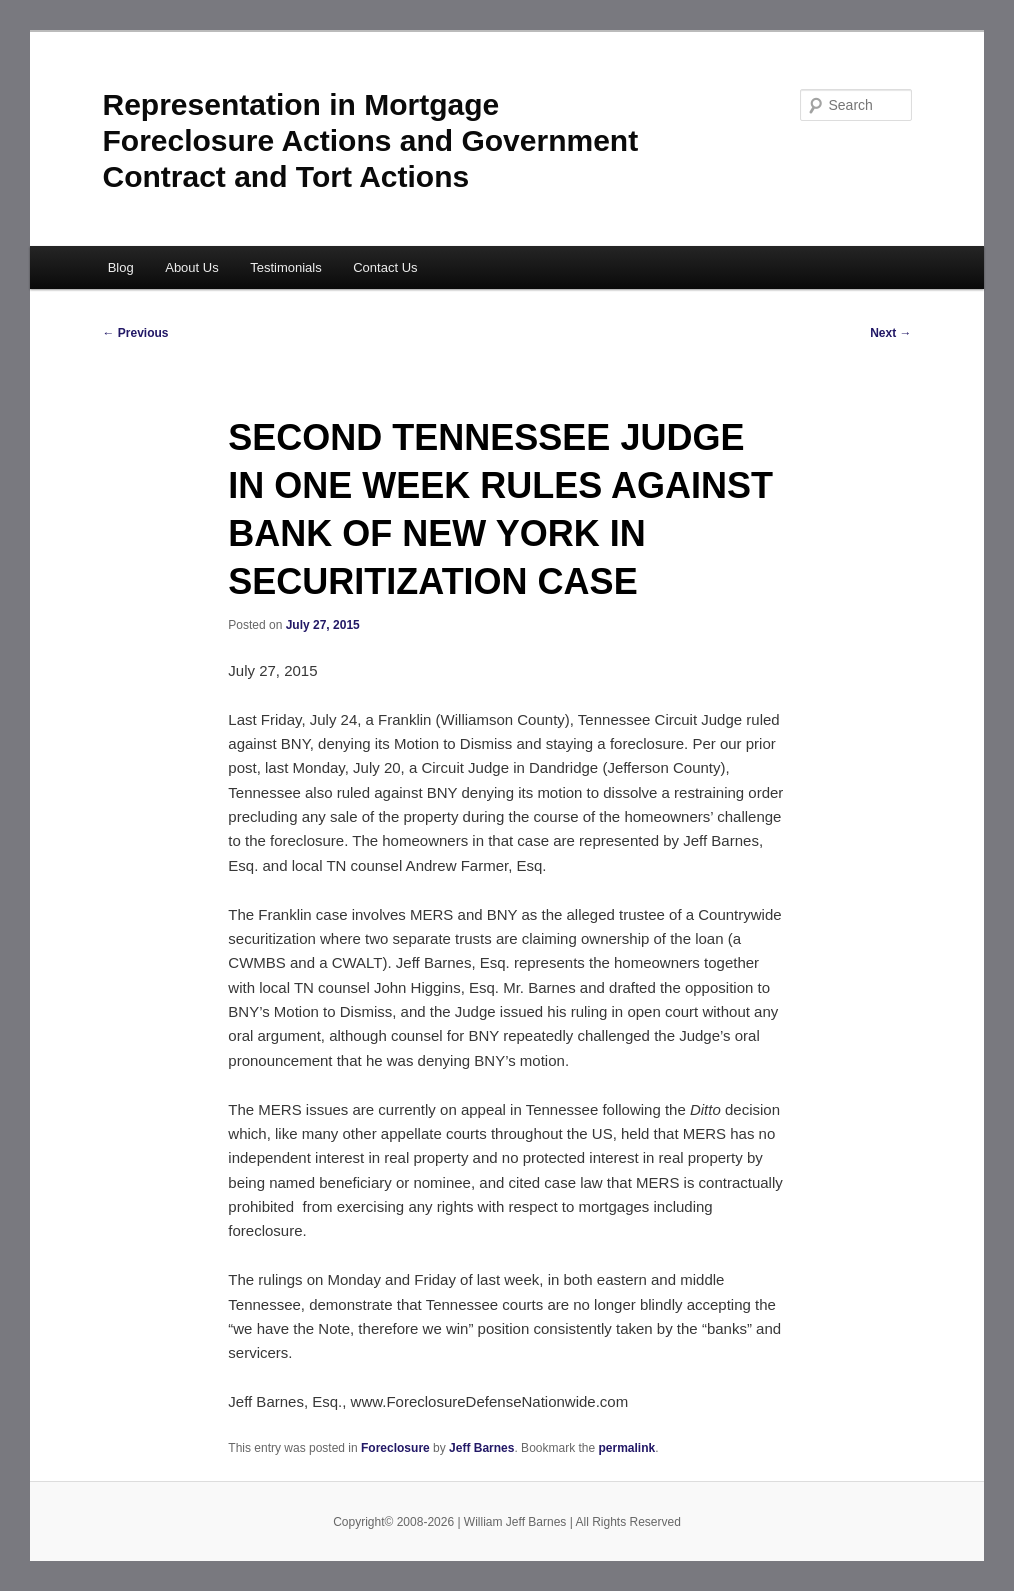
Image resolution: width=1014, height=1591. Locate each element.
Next (890, 333)
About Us (191, 267)
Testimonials (286, 267)
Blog (121, 267)
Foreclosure (395, 1448)
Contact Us (385, 267)
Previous (136, 333)
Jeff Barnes (481, 1448)
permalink (627, 1448)
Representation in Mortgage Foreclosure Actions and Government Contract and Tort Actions (371, 140)
